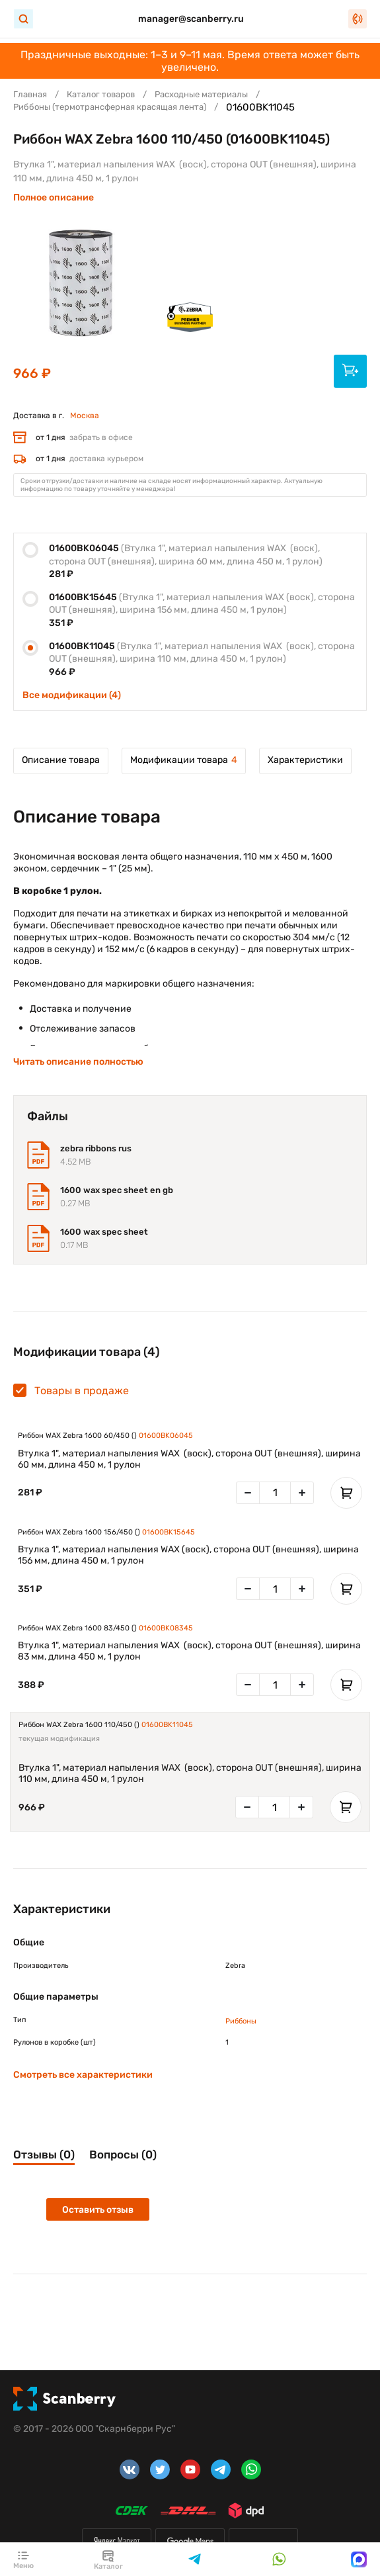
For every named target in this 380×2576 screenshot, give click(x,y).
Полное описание (53, 197)
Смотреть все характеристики (83, 2074)
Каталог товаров (101, 94)
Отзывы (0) (44, 2154)
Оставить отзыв (97, 2209)
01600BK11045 (167, 1724)
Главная (30, 94)
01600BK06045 (166, 1435)
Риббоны (240, 2021)
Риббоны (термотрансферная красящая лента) (109, 107)
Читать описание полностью (78, 1061)
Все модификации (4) (71, 695)
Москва (84, 415)
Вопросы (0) (123, 2154)
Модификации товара (183, 760)
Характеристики (305, 760)
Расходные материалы (201, 94)
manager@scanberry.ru (191, 18)
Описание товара (61, 760)
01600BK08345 (166, 1628)
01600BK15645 (168, 1532)
